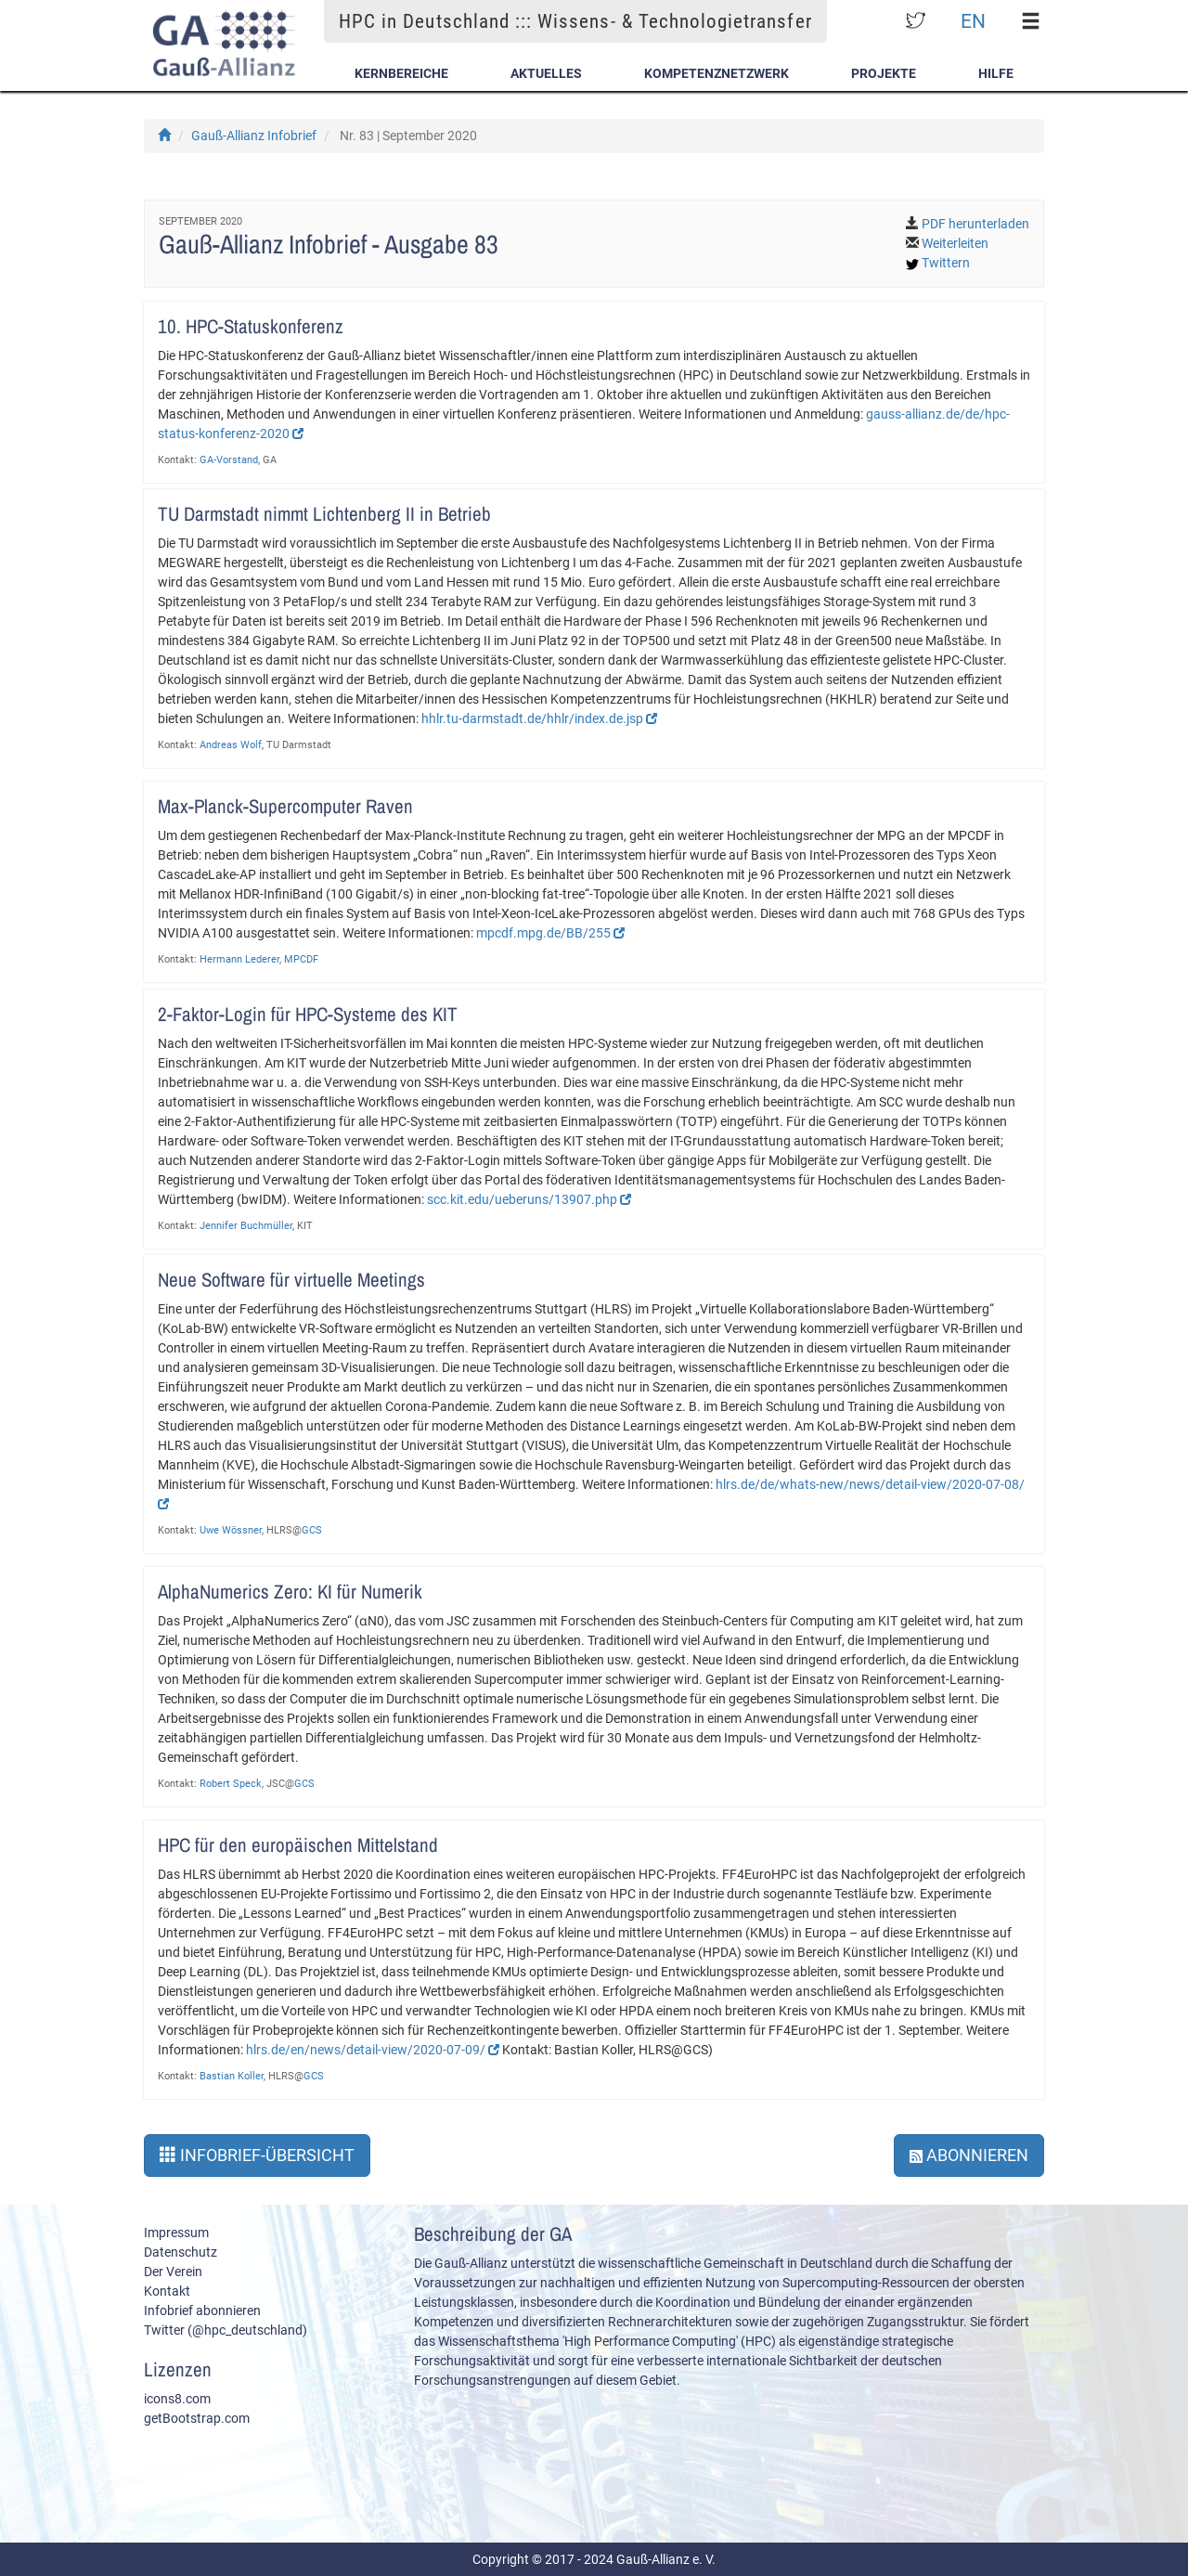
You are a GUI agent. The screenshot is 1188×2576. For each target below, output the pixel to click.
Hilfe (996, 73)
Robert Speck (231, 1784)
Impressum (176, 2232)
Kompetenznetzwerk (716, 73)
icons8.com (177, 2398)
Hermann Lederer (239, 959)
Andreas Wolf (231, 745)
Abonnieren (969, 2155)
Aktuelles (546, 73)
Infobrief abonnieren (202, 2310)
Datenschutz (180, 2252)
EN (973, 21)
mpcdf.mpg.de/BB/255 (550, 933)
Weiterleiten (955, 243)
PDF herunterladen (975, 223)
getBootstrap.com (197, 2418)
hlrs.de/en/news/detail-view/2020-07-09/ (372, 2049)
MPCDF (301, 959)
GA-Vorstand (229, 460)
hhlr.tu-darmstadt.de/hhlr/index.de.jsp (539, 718)
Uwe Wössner (231, 1530)
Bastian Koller (232, 2076)
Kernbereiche (401, 73)
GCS (312, 1530)
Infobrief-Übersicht (257, 2155)
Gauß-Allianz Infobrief (253, 135)
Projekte (883, 73)
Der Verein (173, 2271)
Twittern (946, 262)
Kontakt (167, 2291)
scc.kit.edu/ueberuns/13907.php (529, 1199)
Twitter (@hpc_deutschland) (225, 2330)
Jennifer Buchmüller (246, 1226)
